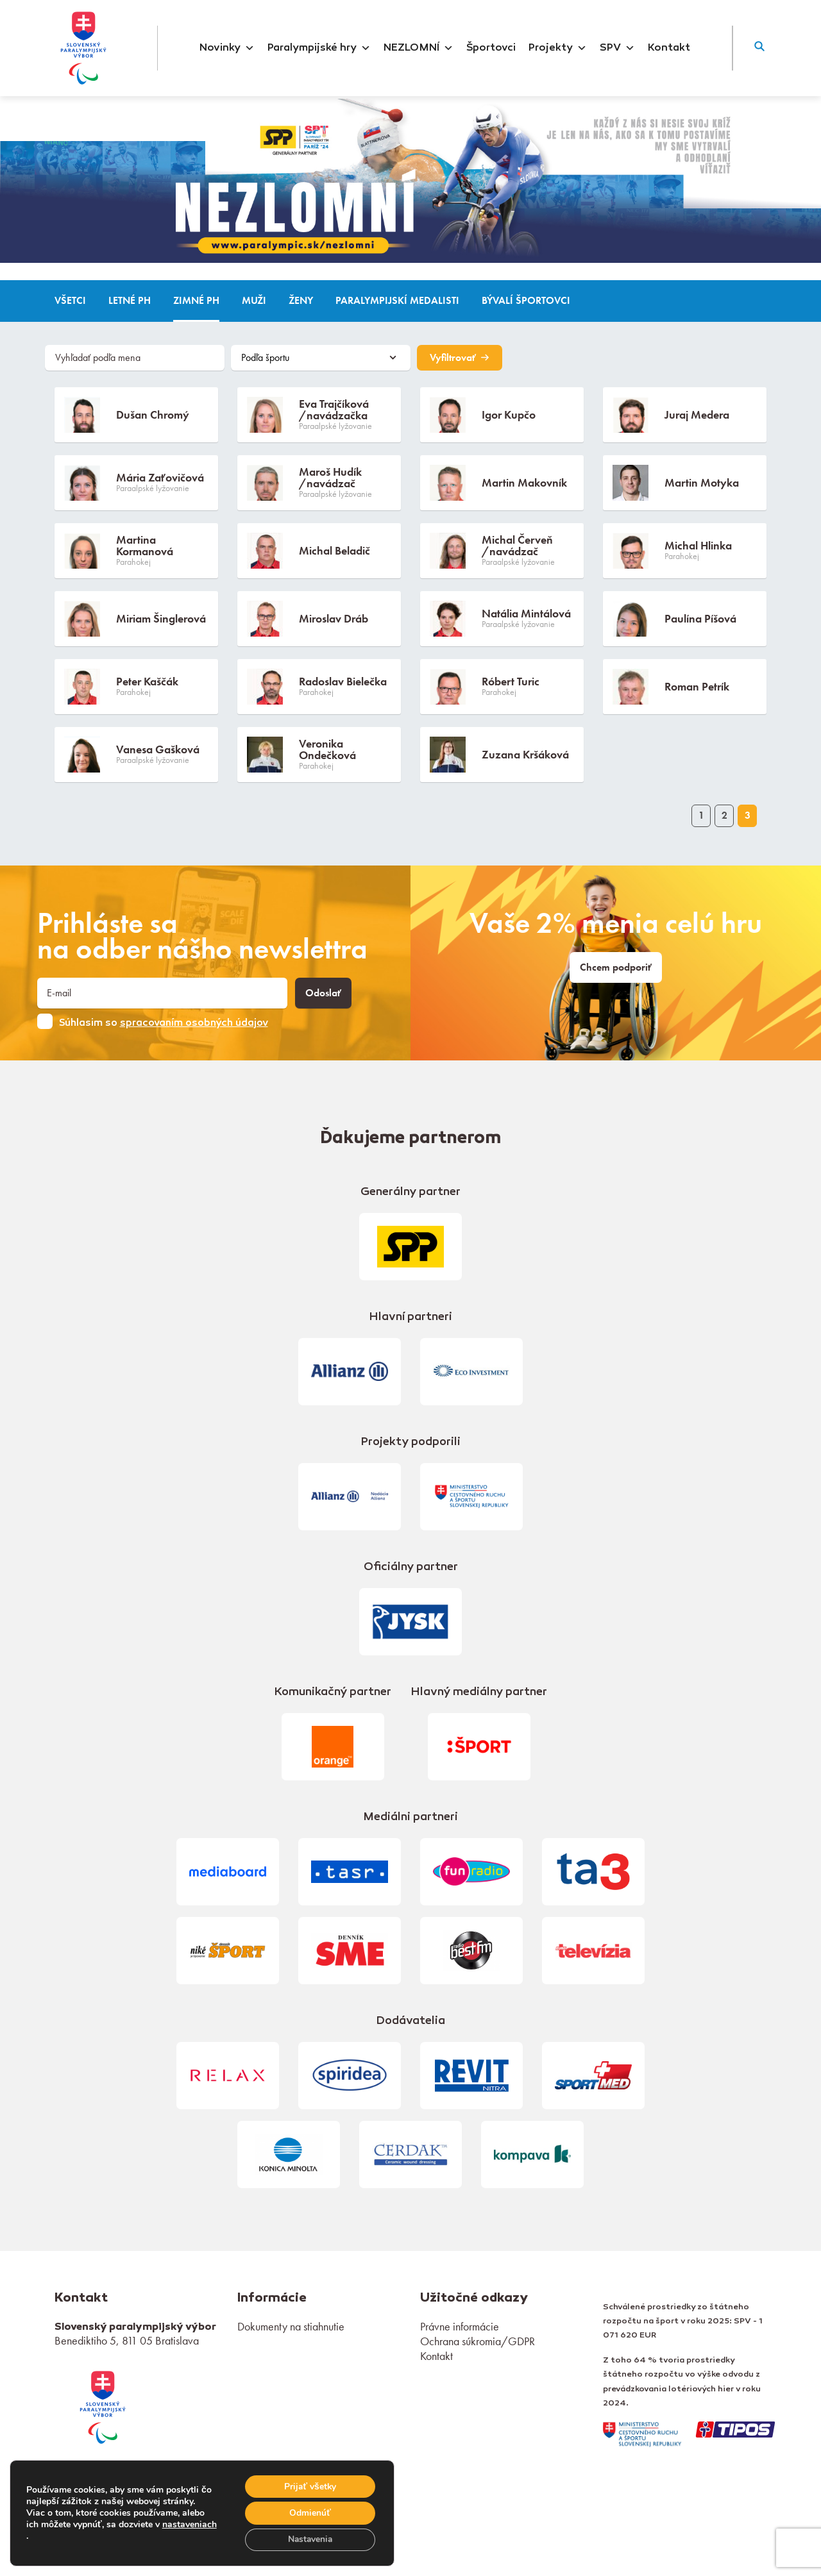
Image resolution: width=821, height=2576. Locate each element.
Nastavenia (309, 2539)
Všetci (70, 300)
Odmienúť (309, 2512)
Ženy (301, 300)
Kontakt (669, 48)
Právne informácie (459, 2326)
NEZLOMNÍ (418, 48)
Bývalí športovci (526, 300)
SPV (617, 48)
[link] (103, 2405)
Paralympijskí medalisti (397, 300)
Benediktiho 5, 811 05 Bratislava (127, 2340)
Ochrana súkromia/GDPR (477, 2341)
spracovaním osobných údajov (194, 1023)
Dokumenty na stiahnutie (290, 2326)
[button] (759, 48)
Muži (254, 300)
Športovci (491, 48)
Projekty (558, 48)
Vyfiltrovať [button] (459, 357)
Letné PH (129, 300)
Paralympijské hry (319, 48)
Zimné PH (196, 300)
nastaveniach (53, 2535)
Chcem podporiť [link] (616, 967)
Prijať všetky (308, 2485)
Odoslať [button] (323, 993)
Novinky (227, 48)
